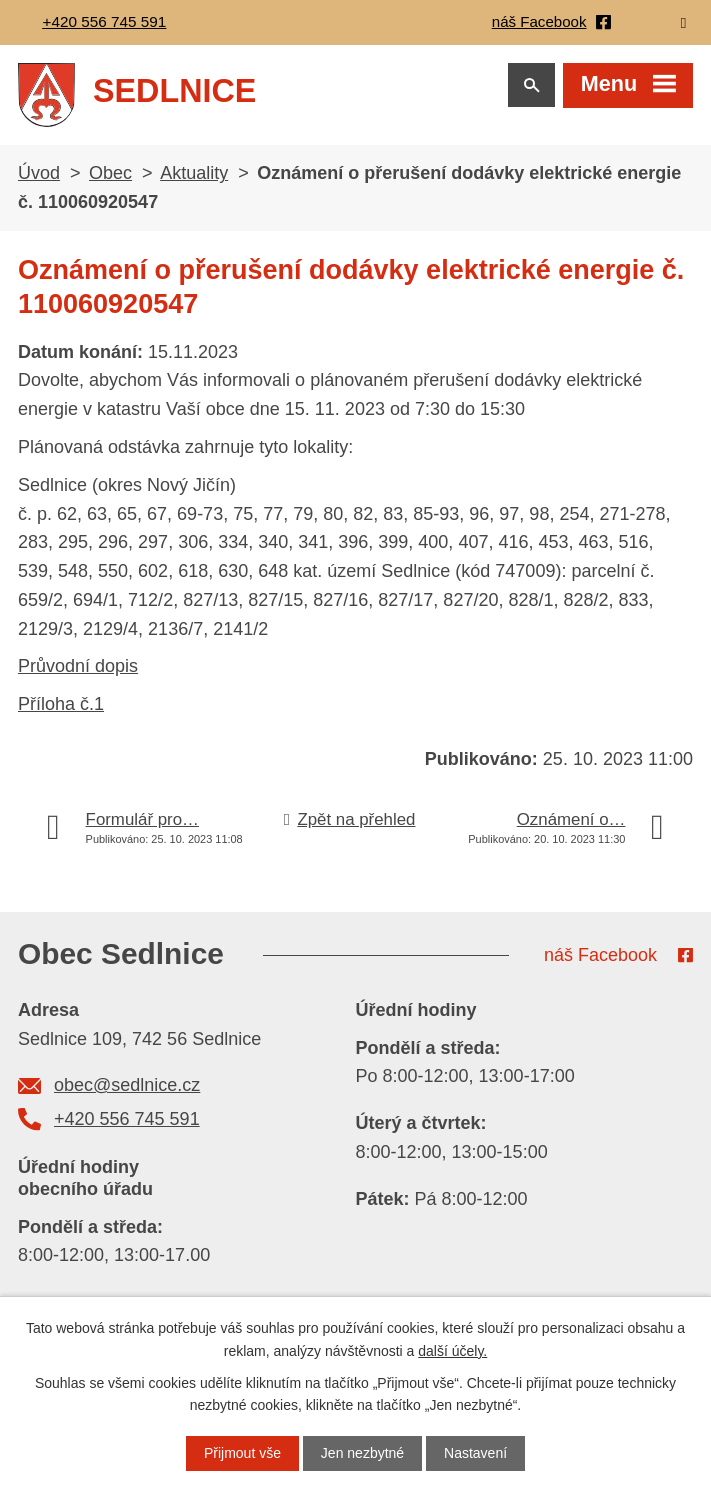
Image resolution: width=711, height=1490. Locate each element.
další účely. (452, 1350)
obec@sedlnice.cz (127, 1087)
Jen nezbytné (362, 1453)
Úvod (39, 175)
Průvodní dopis (78, 669)
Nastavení (475, 1453)
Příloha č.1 (61, 706)
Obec (110, 175)
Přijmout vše (242, 1453)
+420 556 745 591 (127, 1121)
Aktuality (194, 175)
